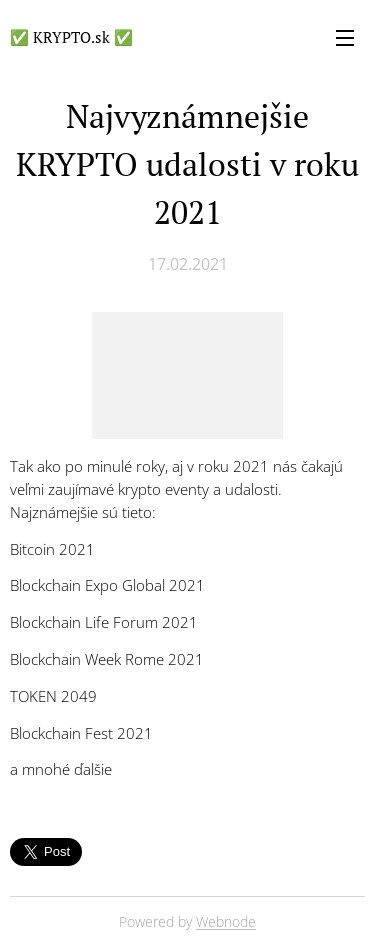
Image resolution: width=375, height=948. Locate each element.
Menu (345, 38)
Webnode (226, 921)
